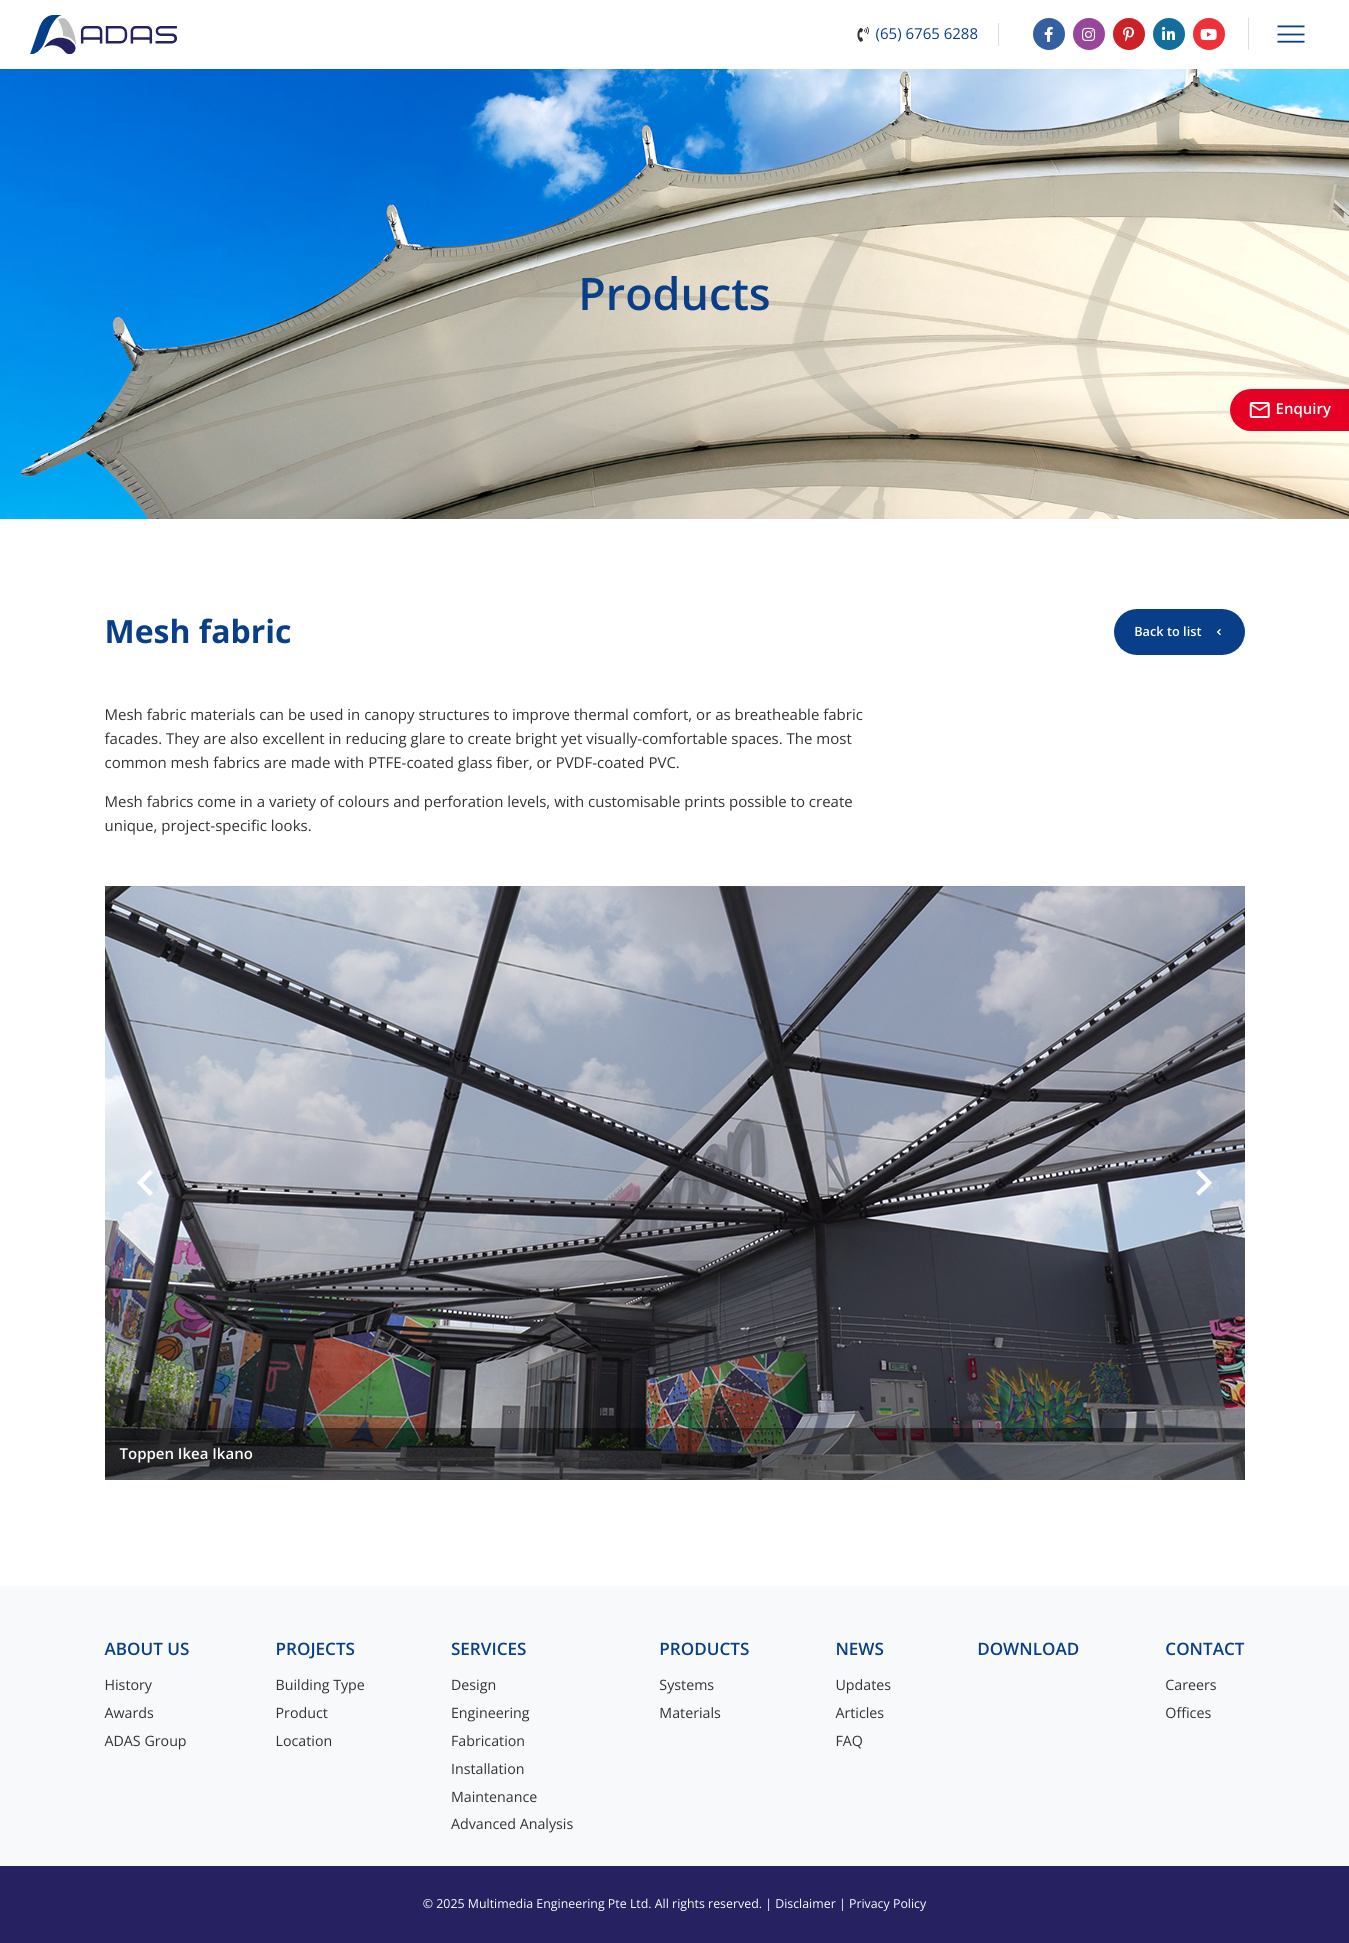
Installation (488, 1769)
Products (704, 1649)
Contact (1204, 1649)
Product (302, 1713)
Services (489, 1649)
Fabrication (488, 1741)
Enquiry (1289, 409)
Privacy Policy (887, 1903)
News (859, 1649)
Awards (129, 1713)
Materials (690, 1713)
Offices (1188, 1713)
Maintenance (494, 1797)
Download (1028, 1649)
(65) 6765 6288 (927, 34)
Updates (863, 1685)
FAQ (848, 1741)
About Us (147, 1649)
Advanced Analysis (512, 1824)
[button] (146, 1183)
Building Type (320, 1685)
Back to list (1167, 631)
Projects (315, 1649)
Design (473, 1685)
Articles (859, 1713)
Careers (1190, 1685)
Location (304, 1741)
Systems (686, 1685)
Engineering (490, 1713)
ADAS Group (146, 1741)
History (129, 1685)
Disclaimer (805, 1903)
